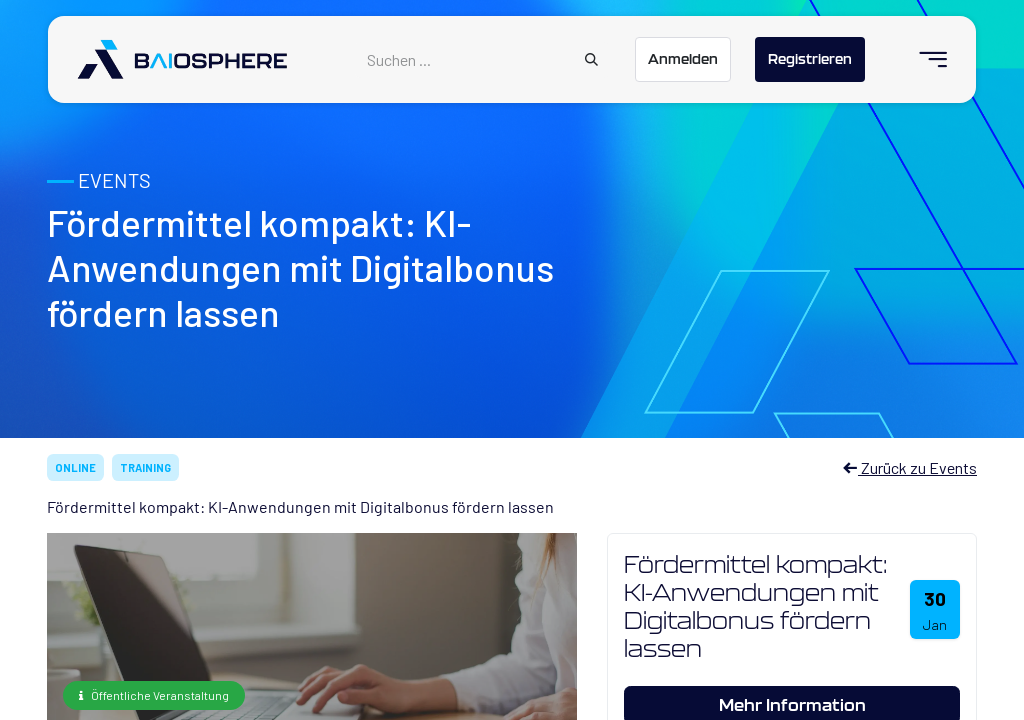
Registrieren (810, 59)
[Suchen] (591, 60)
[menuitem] (924, 59)
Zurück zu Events (909, 467)
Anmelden (683, 59)
